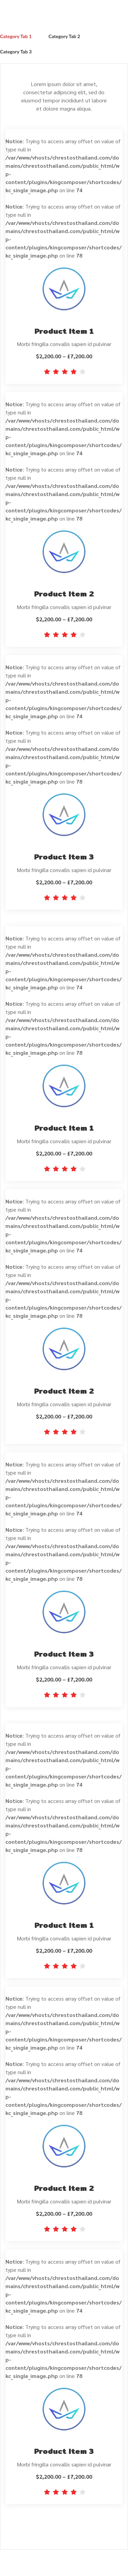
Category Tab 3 (16, 51)
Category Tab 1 (16, 36)
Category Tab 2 (64, 36)
